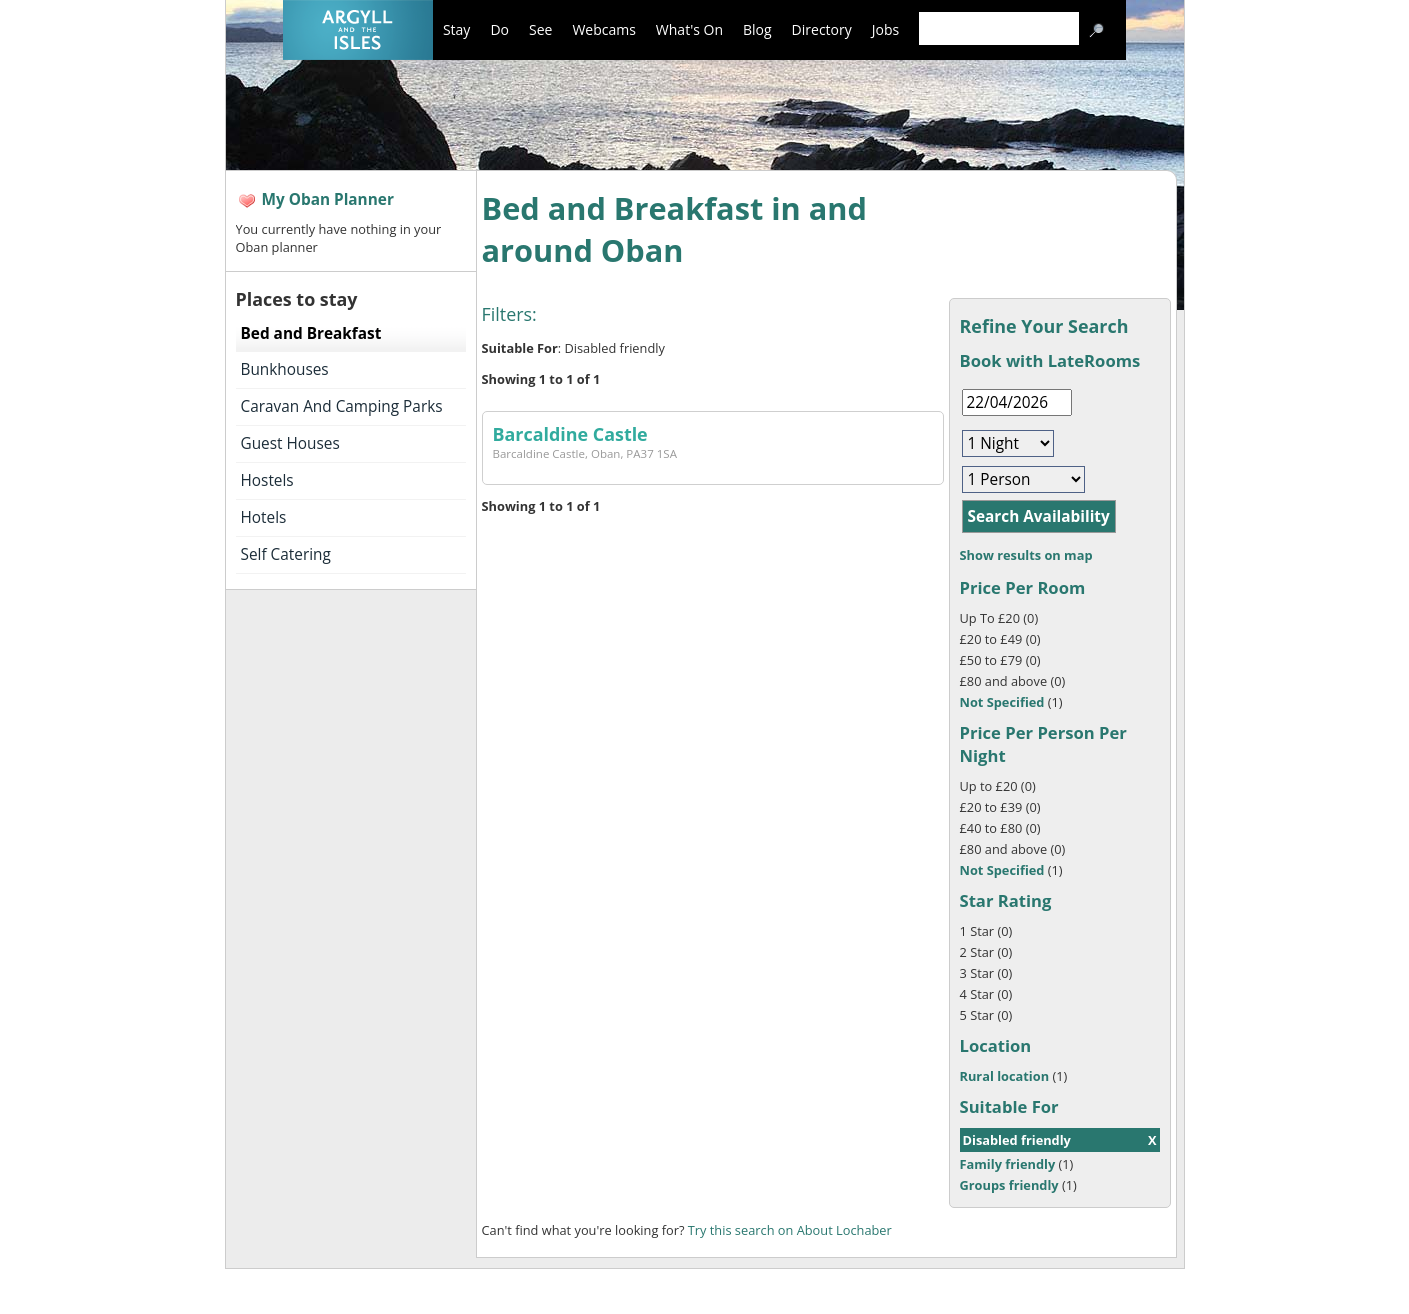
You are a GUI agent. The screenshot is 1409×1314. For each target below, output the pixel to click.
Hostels (267, 480)
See (540, 29)
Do (499, 29)
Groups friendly (1009, 1185)
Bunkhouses (285, 369)
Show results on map (1026, 555)
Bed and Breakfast (311, 333)
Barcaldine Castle (570, 434)
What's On (689, 29)
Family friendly (1008, 1164)
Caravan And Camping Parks (342, 406)
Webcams (603, 29)
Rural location (1005, 1076)
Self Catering (286, 554)
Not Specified (1002, 702)
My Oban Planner (328, 199)
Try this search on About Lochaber (790, 1230)
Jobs (885, 29)
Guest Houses (290, 443)
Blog (757, 29)
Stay (456, 29)
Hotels (264, 517)
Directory (822, 29)
